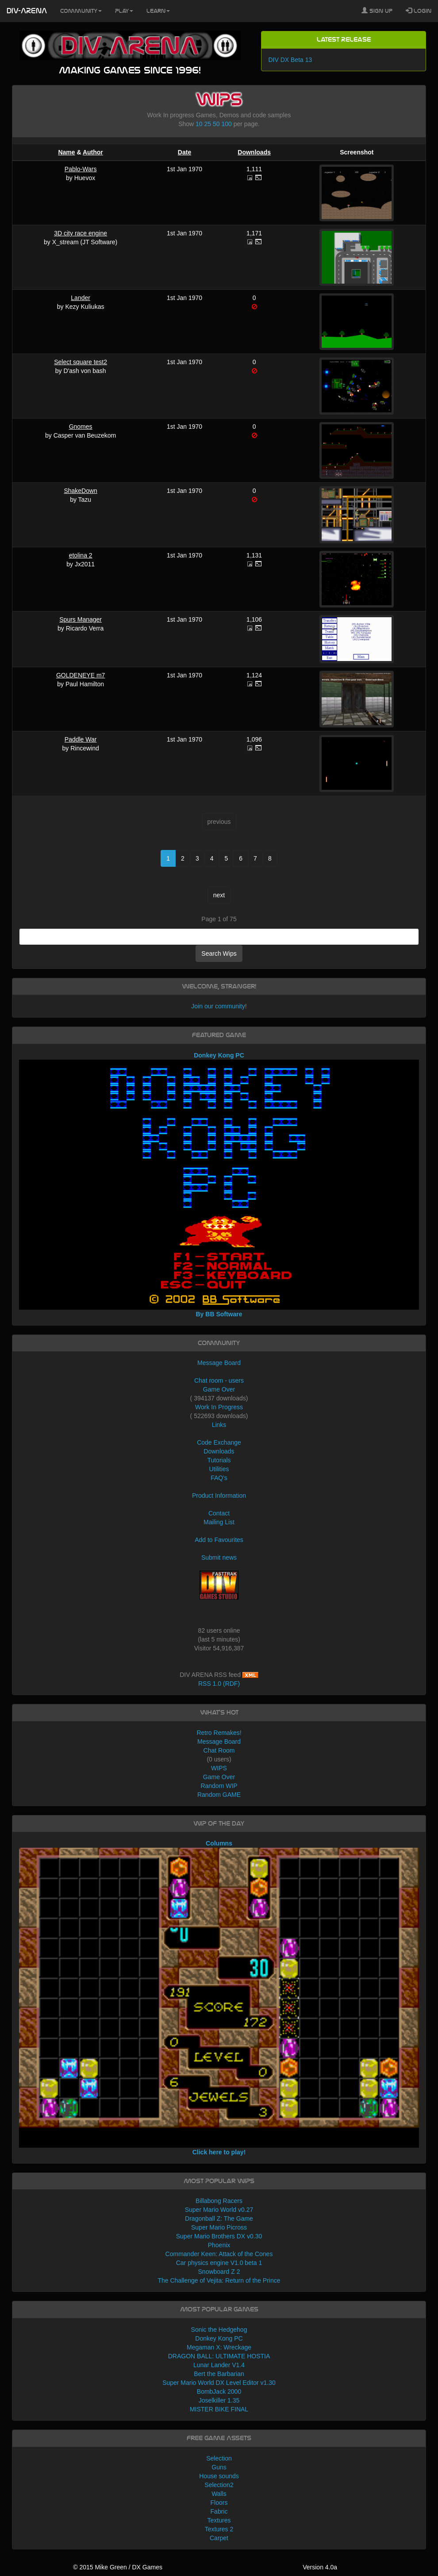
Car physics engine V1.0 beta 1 (219, 2262)
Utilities (219, 1469)
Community (81, 11)
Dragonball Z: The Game (219, 2218)
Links (219, 1424)
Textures (219, 2520)
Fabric (219, 2511)
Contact (219, 1513)
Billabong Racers (219, 2200)
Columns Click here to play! (219, 1997)
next (219, 895)
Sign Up (376, 10)
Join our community (218, 1006)
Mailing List (219, 1522)
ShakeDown (80, 490)
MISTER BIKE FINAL (219, 2409)
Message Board (219, 1362)
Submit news (219, 1557)
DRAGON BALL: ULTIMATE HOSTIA (219, 2356)
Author (93, 152)
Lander (80, 297)
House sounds (219, 2476)
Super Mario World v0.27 (219, 2209)
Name (66, 152)
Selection (219, 2458)
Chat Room (219, 1750)
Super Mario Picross (219, 2227)
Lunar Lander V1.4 (219, 2364)
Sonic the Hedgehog (219, 2329)
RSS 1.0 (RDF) (219, 1683)
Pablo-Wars (81, 169)
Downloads (254, 152)
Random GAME (219, 1794)
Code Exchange (219, 1442)
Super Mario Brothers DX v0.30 (219, 2236)
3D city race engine (80, 233)
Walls (219, 2493)
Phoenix (219, 2245)
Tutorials (219, 1460)
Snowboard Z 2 (219, 2271)
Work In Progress (219, 1407)
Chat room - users (219, 1380)
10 (199, 123)
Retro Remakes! (218, 1732)
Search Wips (218, 953)
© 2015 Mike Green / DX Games (117, 2567)
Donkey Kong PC (218, 2338)
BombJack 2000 (219, 2391)
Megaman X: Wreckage (219, 2347)
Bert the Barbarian (219, 2373)
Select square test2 (80, 361)
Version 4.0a (320, 2567)
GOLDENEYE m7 (80, 675)
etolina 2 (80, 555)
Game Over (219, 1389)
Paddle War (81, 739)
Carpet (219, 2537)
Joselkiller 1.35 (219, 2400)
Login (418, 10)
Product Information (219, 1495)
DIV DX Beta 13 (290, 59)
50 (216, 123)
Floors (219, 2502)
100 (226, 123)
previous (219, 821)
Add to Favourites (219, 1539)
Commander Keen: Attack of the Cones (219, 2253)
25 (207, 123)
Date (184, 152)
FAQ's (219, 1477)
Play (124, 11)
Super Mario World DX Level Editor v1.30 (219, 2382)
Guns (218, 2467)
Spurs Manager (80, 619)
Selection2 (218, 2484)
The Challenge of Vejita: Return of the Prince (219, 2280)
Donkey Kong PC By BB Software (219, 1185)
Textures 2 (219, 2529)
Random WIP (218, 1785)
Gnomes (80, 426)
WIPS (219, 1768)
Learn (158, 11)
